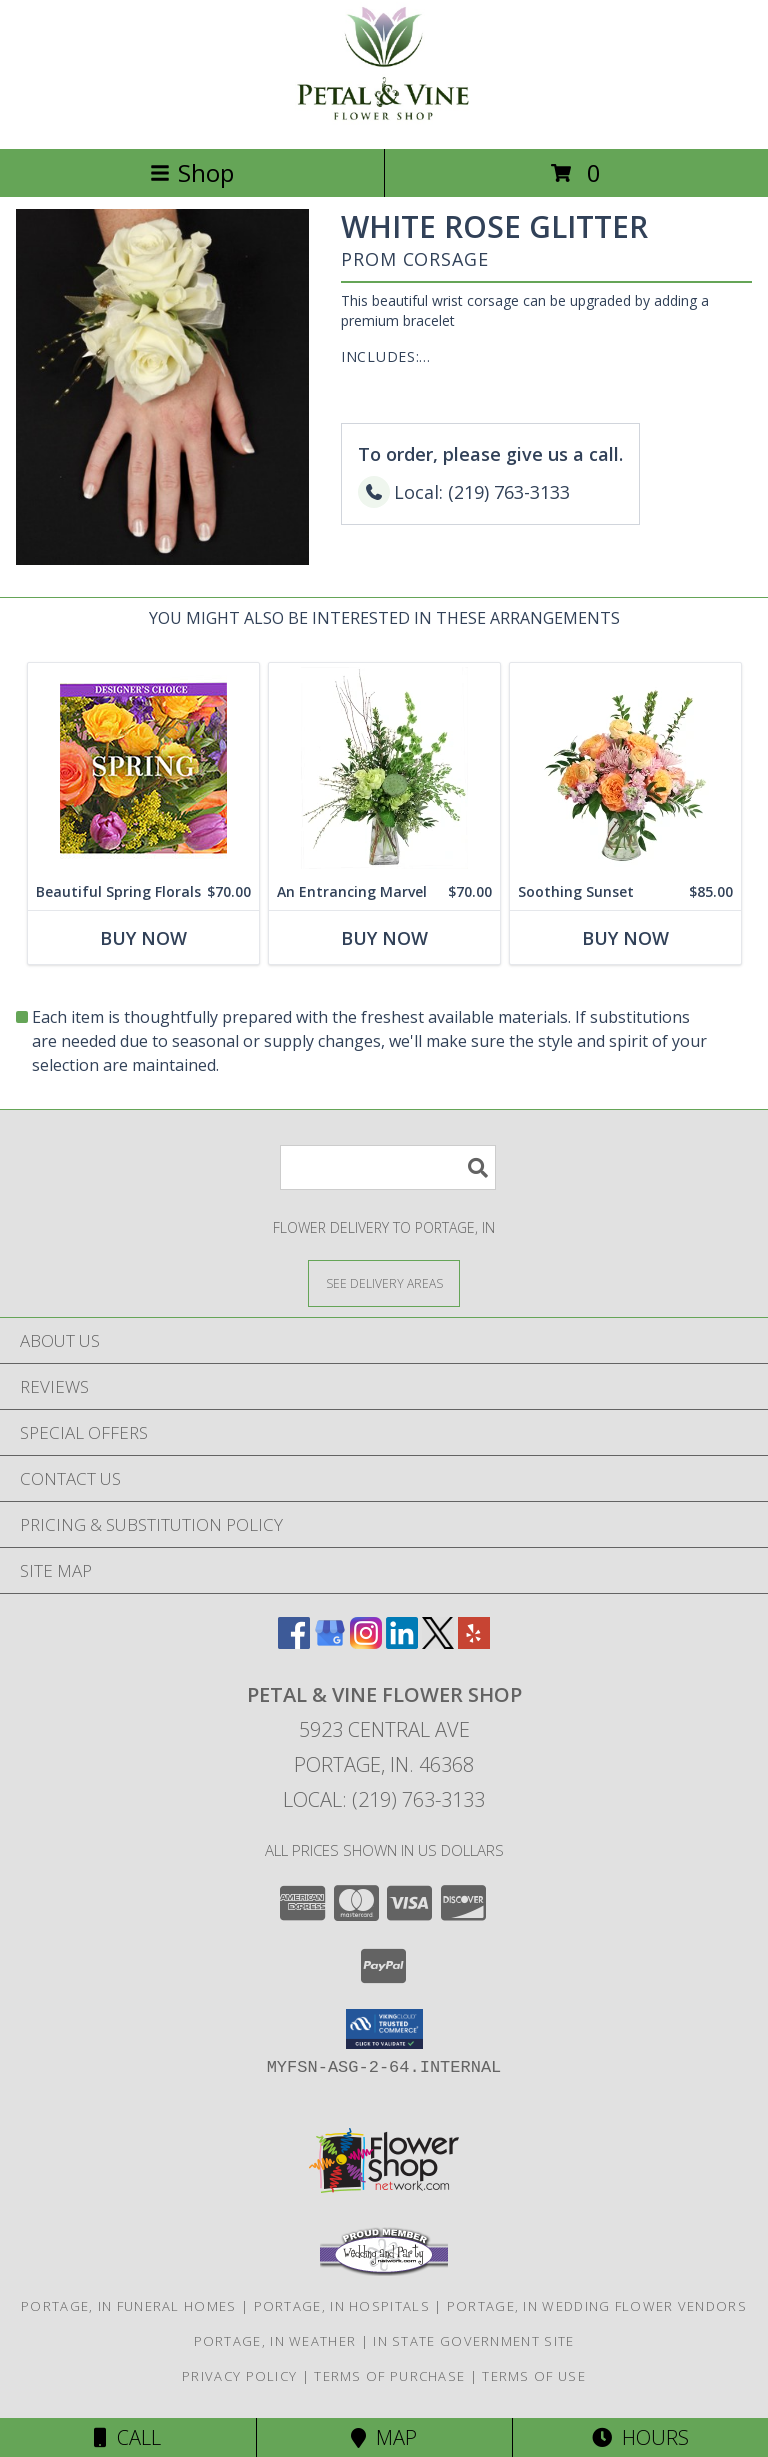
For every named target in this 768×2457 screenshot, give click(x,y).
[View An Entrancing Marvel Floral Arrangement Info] (384, 768)
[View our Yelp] (474, 1642)
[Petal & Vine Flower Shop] (384, 119)
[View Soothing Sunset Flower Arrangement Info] (625, 768)
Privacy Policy (239, 2376)
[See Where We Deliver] (384, 1282)
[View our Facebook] (294, 1642)
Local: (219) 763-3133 (384, 1799)
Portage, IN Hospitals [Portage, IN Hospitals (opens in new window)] (342, 2306)
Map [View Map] (384, 2437)
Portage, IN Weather (275, 2341)
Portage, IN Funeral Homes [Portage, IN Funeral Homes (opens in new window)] (129, 2306)
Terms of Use (534, 2376)
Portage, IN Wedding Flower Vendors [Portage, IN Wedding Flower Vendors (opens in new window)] (597, 2306)
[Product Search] (388, 1167)
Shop (192, 172)
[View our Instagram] (366, 1642)
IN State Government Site (473, 2341)
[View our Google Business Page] (330, 1642)
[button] (384, 2029)
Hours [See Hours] (640, 2437)
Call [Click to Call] (127, 2437)
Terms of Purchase (389, 2376)
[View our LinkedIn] (402, 1642)
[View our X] (438, 1642)
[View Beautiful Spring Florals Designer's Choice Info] (143, 768)
